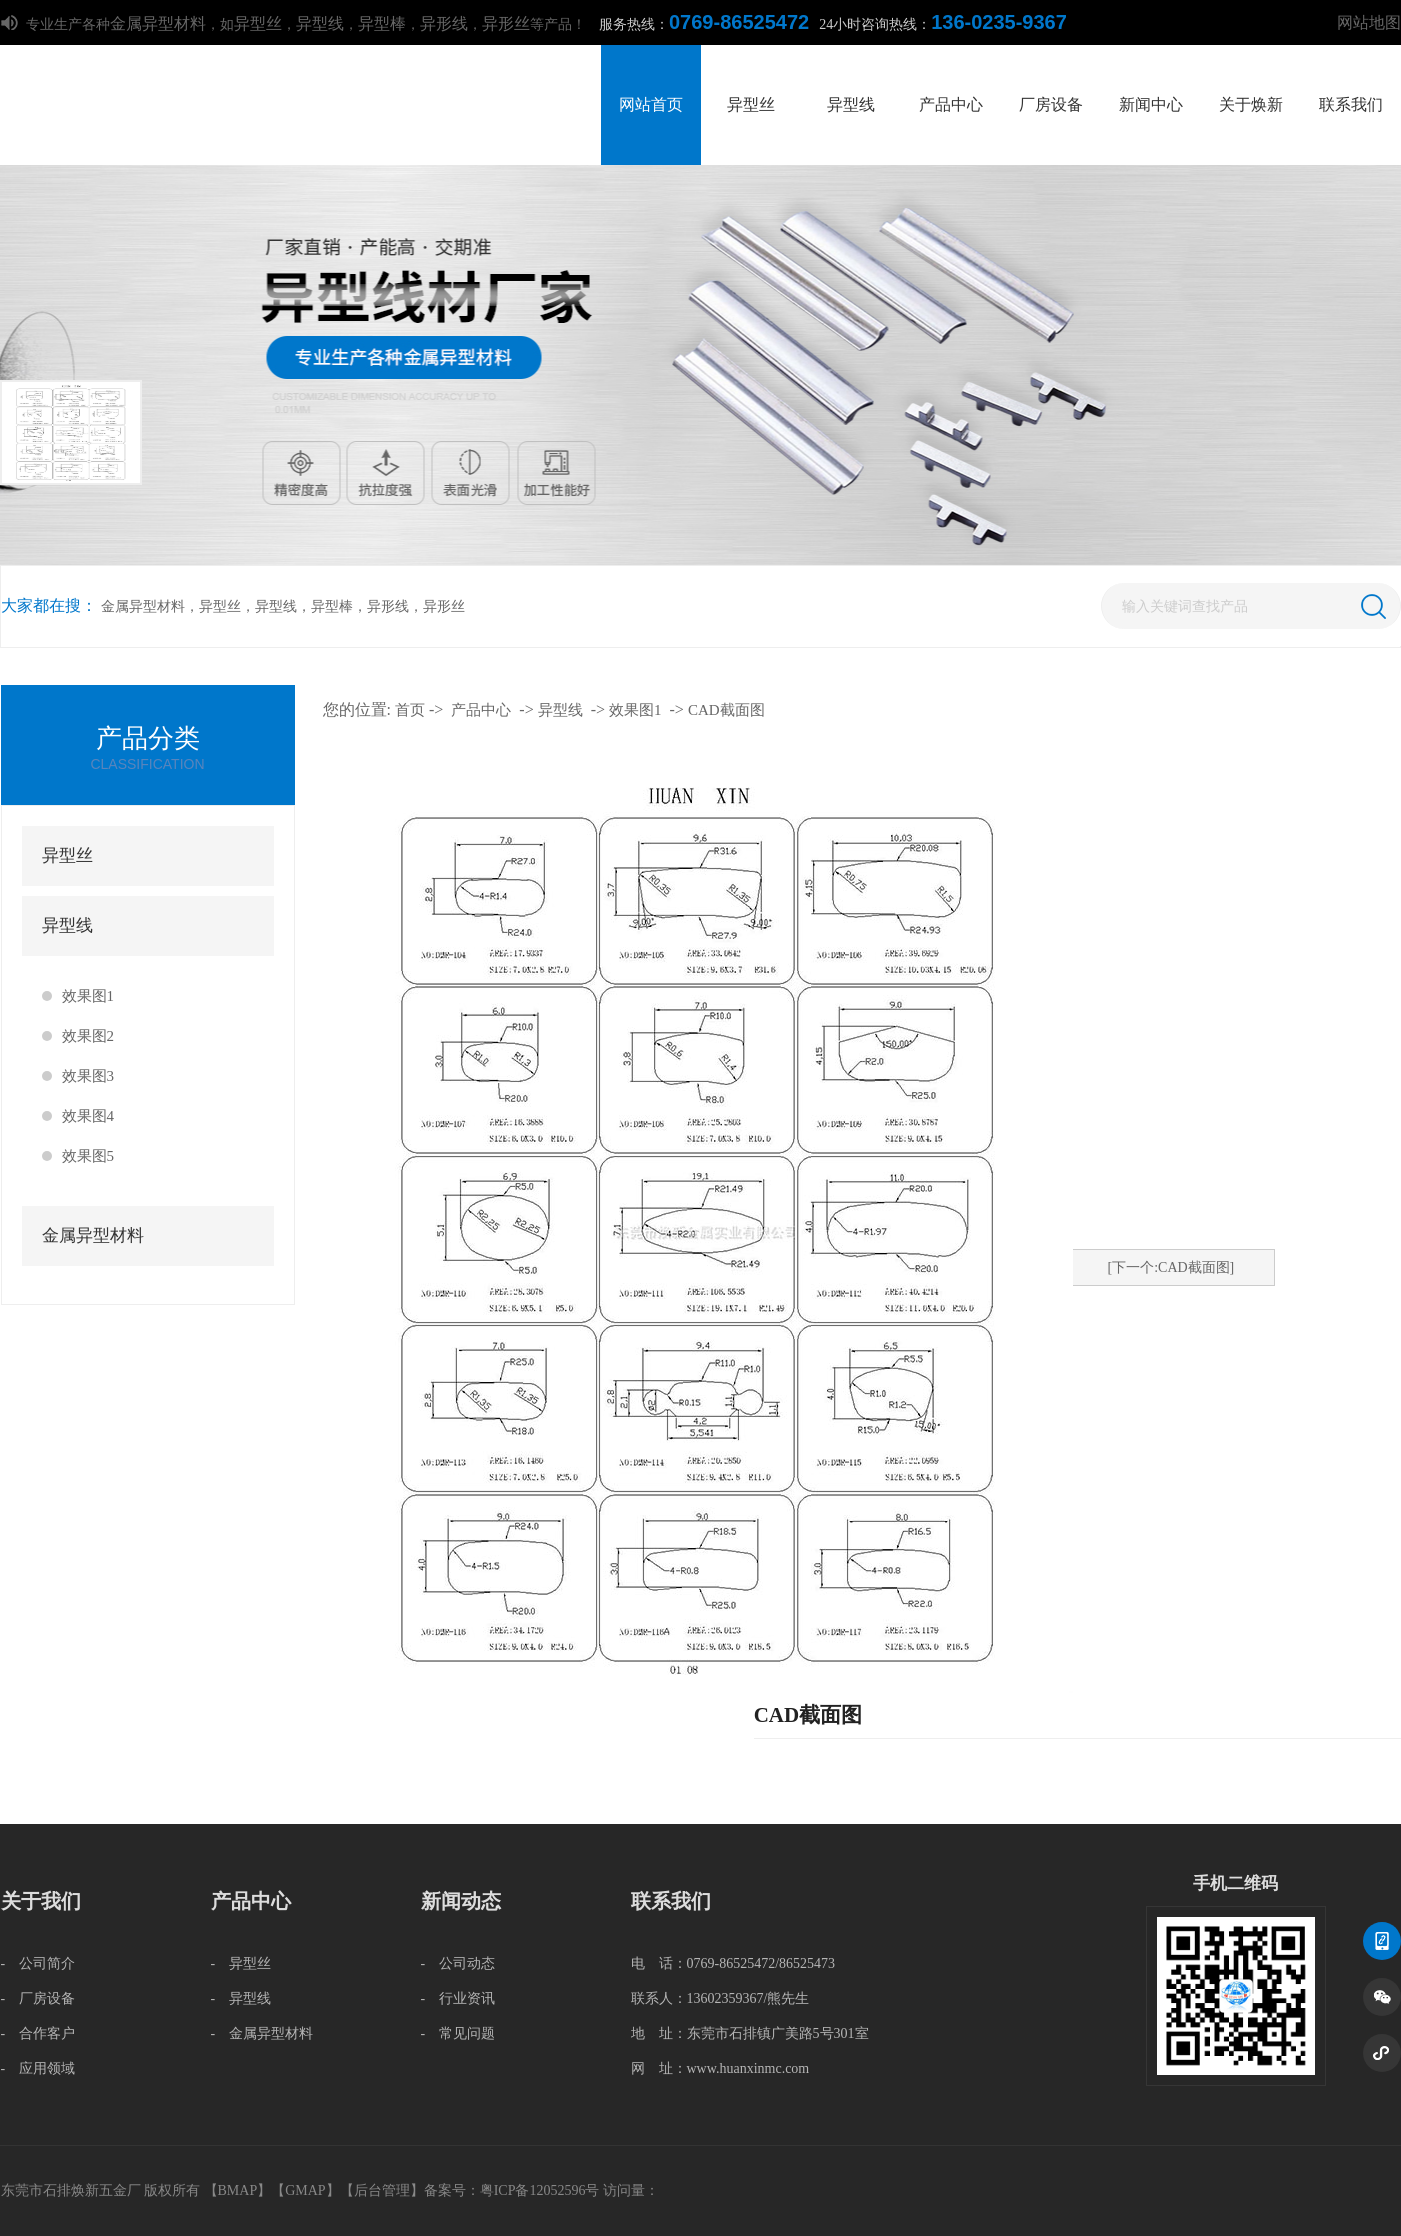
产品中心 (951, 104)
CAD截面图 (726, 710)
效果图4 (88, 1116)
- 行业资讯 (458, 1998)
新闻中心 (1151, 104)
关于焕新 (1251, 104)
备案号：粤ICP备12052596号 (512, 2190)
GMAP (305, 2190)
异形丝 (506, 23)
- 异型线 (241, 1998)
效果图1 (88, 996)
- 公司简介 (38, 1963)
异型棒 (382, 23)
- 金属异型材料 (262, 2033)
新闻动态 (461, 1901)
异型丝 (258, 23)
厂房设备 (1051, 104)
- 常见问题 (458, 2033)
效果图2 (88, 1036)
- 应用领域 (38, 2068)
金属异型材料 (158, 23)
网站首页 (651, 104)
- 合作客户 (38, 2033)
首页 (410, 710)
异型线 (320, 23)
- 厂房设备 (38, 1998)
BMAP (238, 2190)
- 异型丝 (241, 1963)
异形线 (444, 23)
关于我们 (41, 1901)
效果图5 (88, 1156)
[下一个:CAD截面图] (1171, 1267)
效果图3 (88, 1076)
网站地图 (1369, 22)
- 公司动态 (458, 1963)
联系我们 (1351, 104)
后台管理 (382, 2190)
